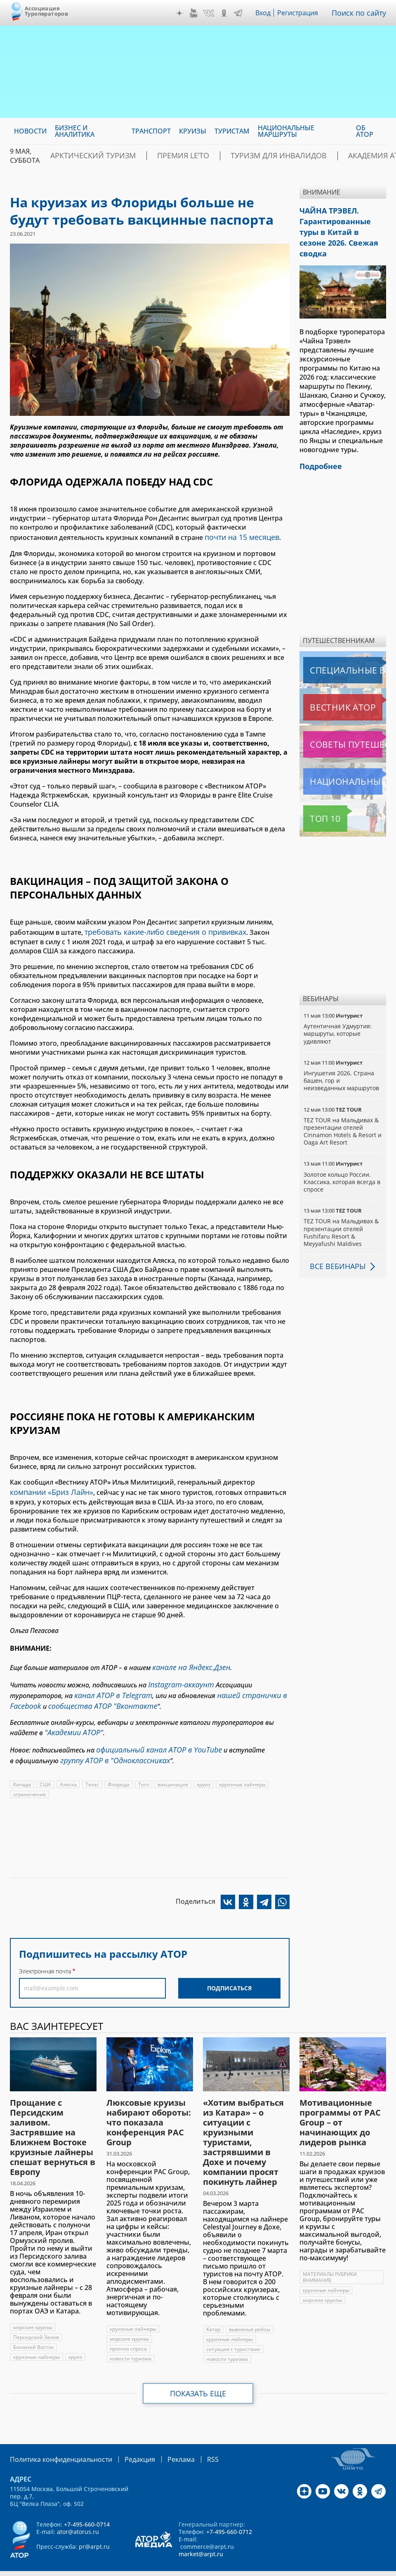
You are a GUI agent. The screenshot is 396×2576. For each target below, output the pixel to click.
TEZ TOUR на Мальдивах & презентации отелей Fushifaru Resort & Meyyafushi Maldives (341, 1213)
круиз (205, 1767)
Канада (22, 1767)
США (46, 1767)
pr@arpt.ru (94, 2529)
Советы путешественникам (344, 725)
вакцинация (174, 1767)
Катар (213, 2312)
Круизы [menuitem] (192, 131)
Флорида (120, 1767)
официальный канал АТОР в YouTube (152, 1735)
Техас (93, 1767)
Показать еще (198, 2376)
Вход (265, 12)
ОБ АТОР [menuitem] (364, 131)
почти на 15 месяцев (238, 536)
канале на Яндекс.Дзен (187, 1661)
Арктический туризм (84, 155)
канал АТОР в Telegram (109, 1686)
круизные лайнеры (244, 1767)
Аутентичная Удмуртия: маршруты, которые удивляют (338, 1014)
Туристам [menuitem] (232, 131)
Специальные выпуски (341, 651)
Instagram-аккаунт (177, 1677)
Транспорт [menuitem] (151, 131)
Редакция (126, 2442)
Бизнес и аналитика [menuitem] (74, 131)
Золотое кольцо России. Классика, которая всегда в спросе (343, 1163)
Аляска (69, 1767)
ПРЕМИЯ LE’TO (159, 155)
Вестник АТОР (326, 688)
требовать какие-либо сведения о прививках (159, 929)
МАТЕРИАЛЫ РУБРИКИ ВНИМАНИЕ (330, 2260)
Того (144, 1767)
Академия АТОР (322, 155)
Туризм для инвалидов (239, 155)
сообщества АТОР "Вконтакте (93, 1695)
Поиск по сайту (361, 12)
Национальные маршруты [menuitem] (286, 131)
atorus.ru (180, 2568)
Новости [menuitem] (30, 131)
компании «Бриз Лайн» (48, 1487)
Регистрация (301, 12)
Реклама (164, 2442)
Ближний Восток (33, 2330)
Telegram (240, 13)
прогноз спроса (129, 2332)
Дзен (181, 13)
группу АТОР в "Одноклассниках (109, 1744)
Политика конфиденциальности (55, 2442)
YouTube (195, 13)
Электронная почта (45, 1955)
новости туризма (130, 2342)
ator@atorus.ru (78, 2514)
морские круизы (33, 2310)
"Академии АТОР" (71, 1719)
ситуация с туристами (233, 2332)
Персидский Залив (36, 2320)
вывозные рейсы (250, 2312)
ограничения (29, 1777)
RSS (193, 2442)
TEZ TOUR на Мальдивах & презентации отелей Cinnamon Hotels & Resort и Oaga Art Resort (343, 1112)
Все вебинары (334, 1247)
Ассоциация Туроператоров (46, 11)
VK (210, 13)
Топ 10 (315, 799)
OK (226, 13)
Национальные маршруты (344, 762)
